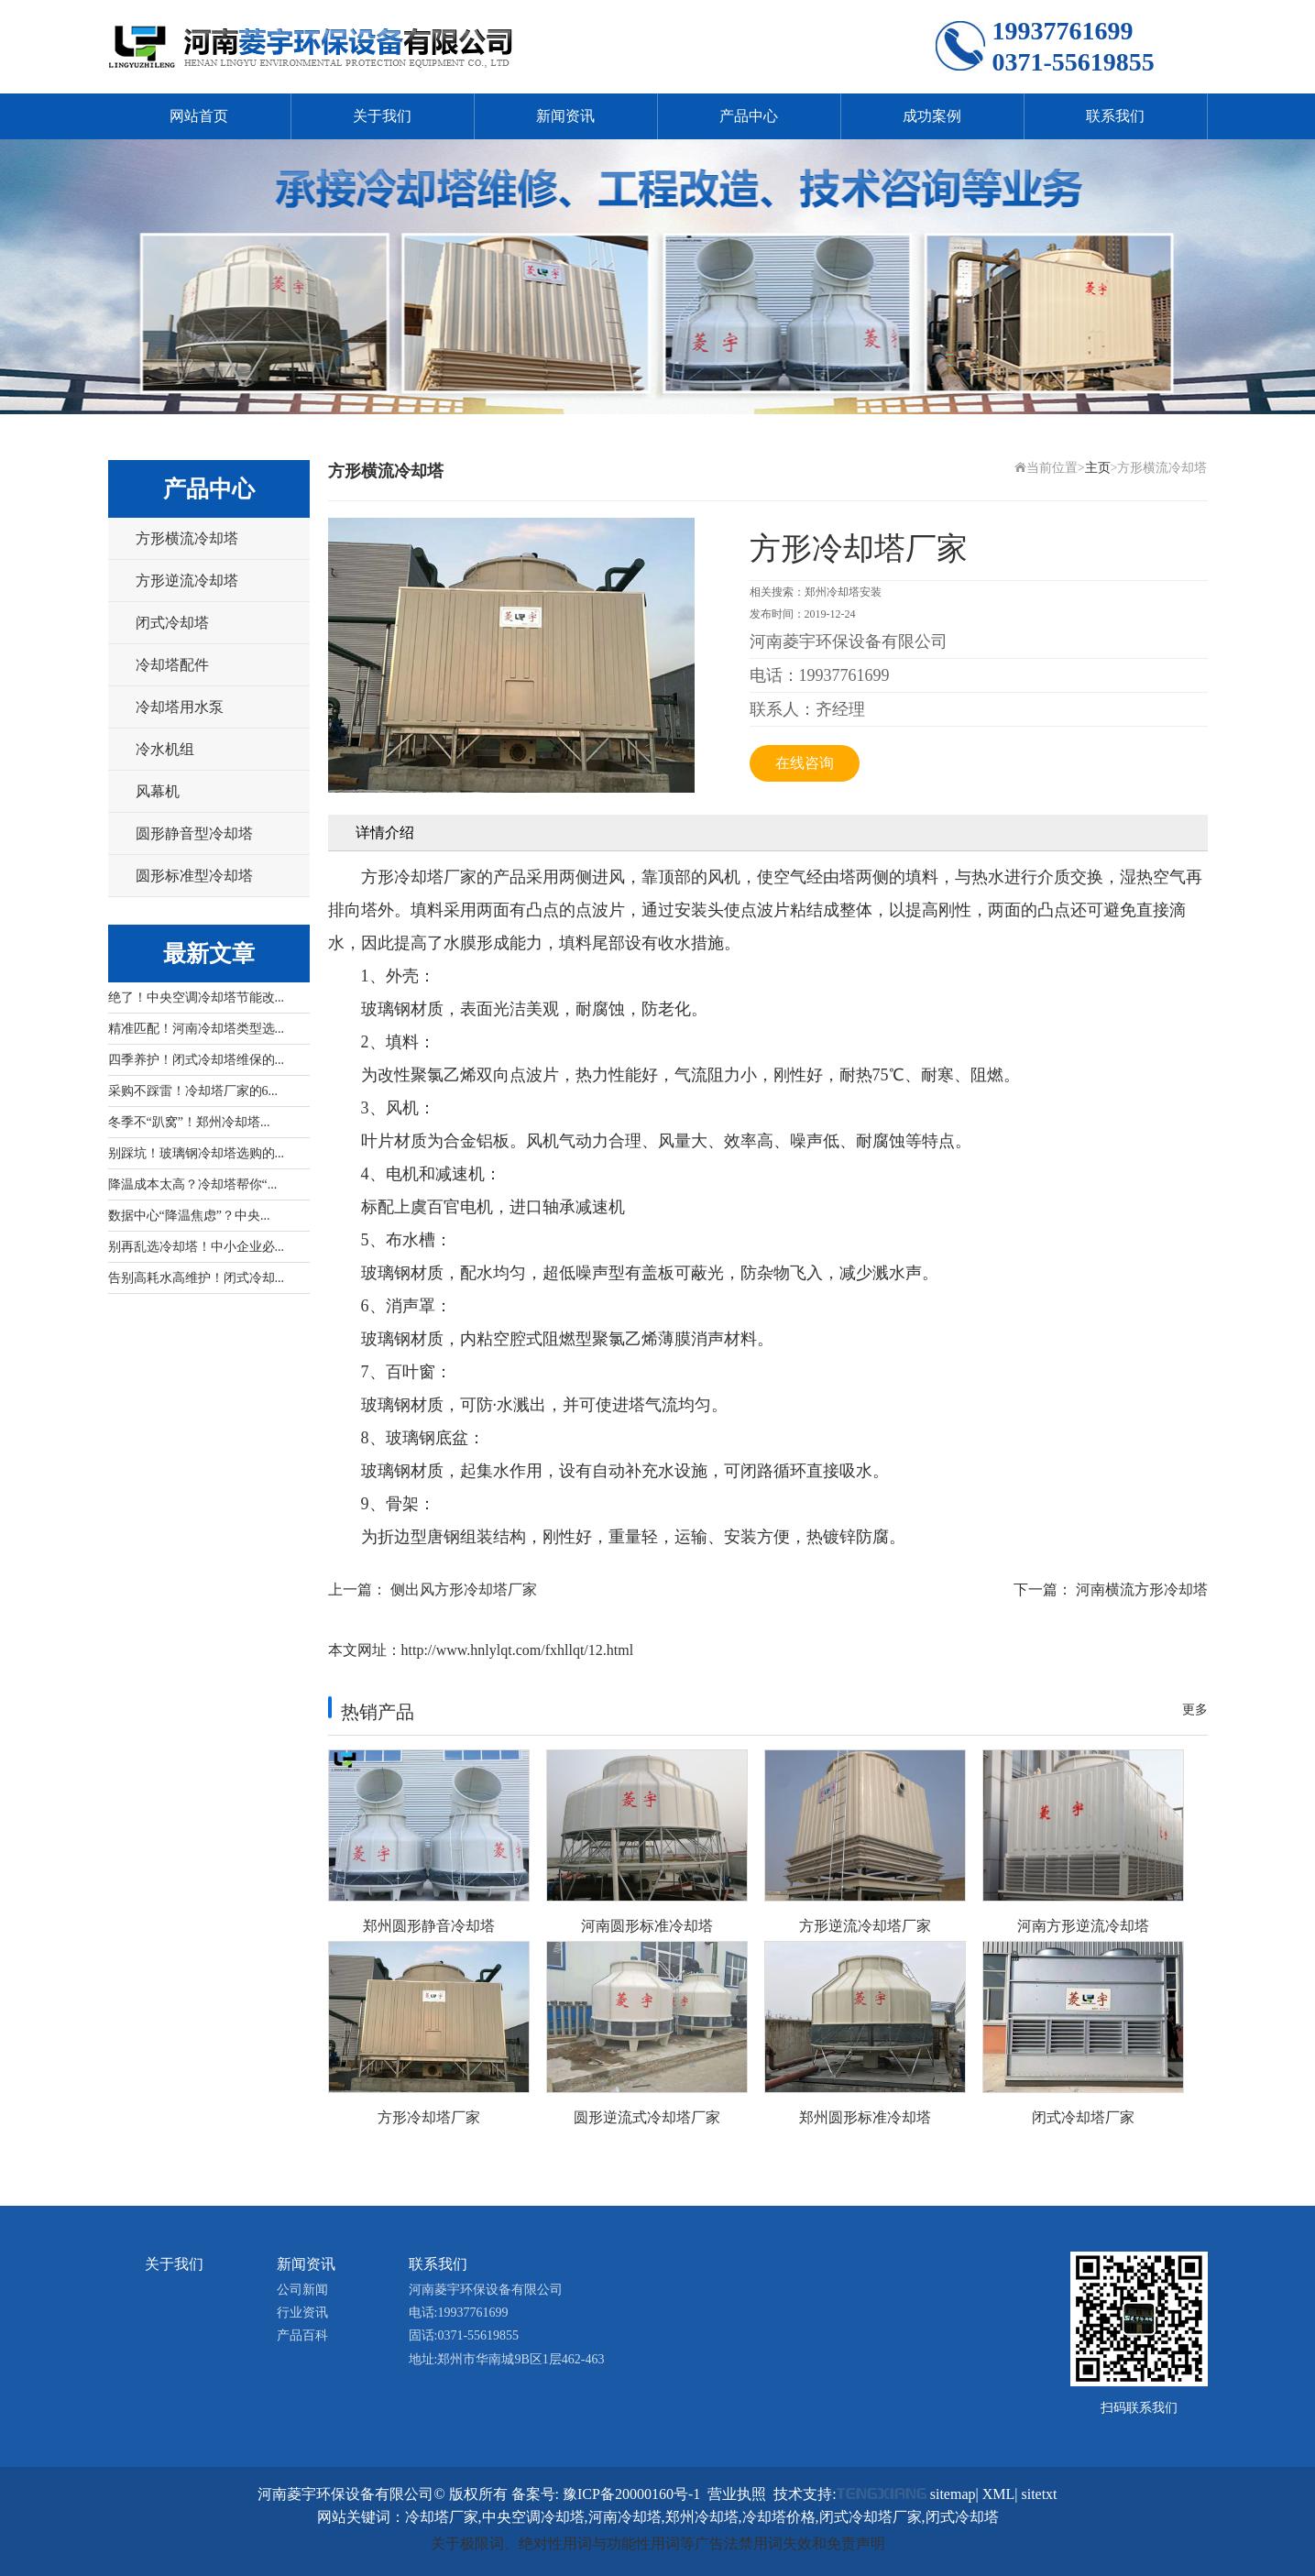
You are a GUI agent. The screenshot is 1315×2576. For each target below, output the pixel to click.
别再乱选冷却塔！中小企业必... (196, 1247)
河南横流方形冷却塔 (1142, 1589)
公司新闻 (302, 2289)
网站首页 (199, 116)
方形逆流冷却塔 (187, 580)
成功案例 (932, 116)
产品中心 (748, 116)
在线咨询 (804, 763)
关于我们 (382, 116)
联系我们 (1115, 116)
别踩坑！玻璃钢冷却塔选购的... (196, 1153)
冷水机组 (165, 749)
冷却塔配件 (172, 665)
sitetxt (1039, 2494)
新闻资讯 (565, 116)
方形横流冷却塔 (187, 538)
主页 (1098, 468)
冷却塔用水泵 (180, 707)
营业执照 (736, 2494)
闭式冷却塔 (172, 622)
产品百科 (302, 2335)
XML (998, 2494)
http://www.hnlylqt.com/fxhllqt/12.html (517, 1650)
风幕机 (158, 791)
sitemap (953, 2494)
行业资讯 (302, 2312)
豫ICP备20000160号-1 (631, 2494)
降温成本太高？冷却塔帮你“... (193, 1184)
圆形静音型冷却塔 (194, 833)
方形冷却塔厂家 (419, 877)
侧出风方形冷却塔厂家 (463, 1589)
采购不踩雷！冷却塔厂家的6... (193, 1091)
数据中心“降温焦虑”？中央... (189, 1215)
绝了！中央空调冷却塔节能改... (196, 997)
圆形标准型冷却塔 (194, 875)
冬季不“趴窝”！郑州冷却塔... (189, 1122)
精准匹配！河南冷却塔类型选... (196, 1029)
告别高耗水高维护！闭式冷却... (196, 1278)
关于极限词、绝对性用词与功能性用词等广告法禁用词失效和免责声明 (658, 2543)
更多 (1195, 1709)
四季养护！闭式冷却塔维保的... (196, 1060)
